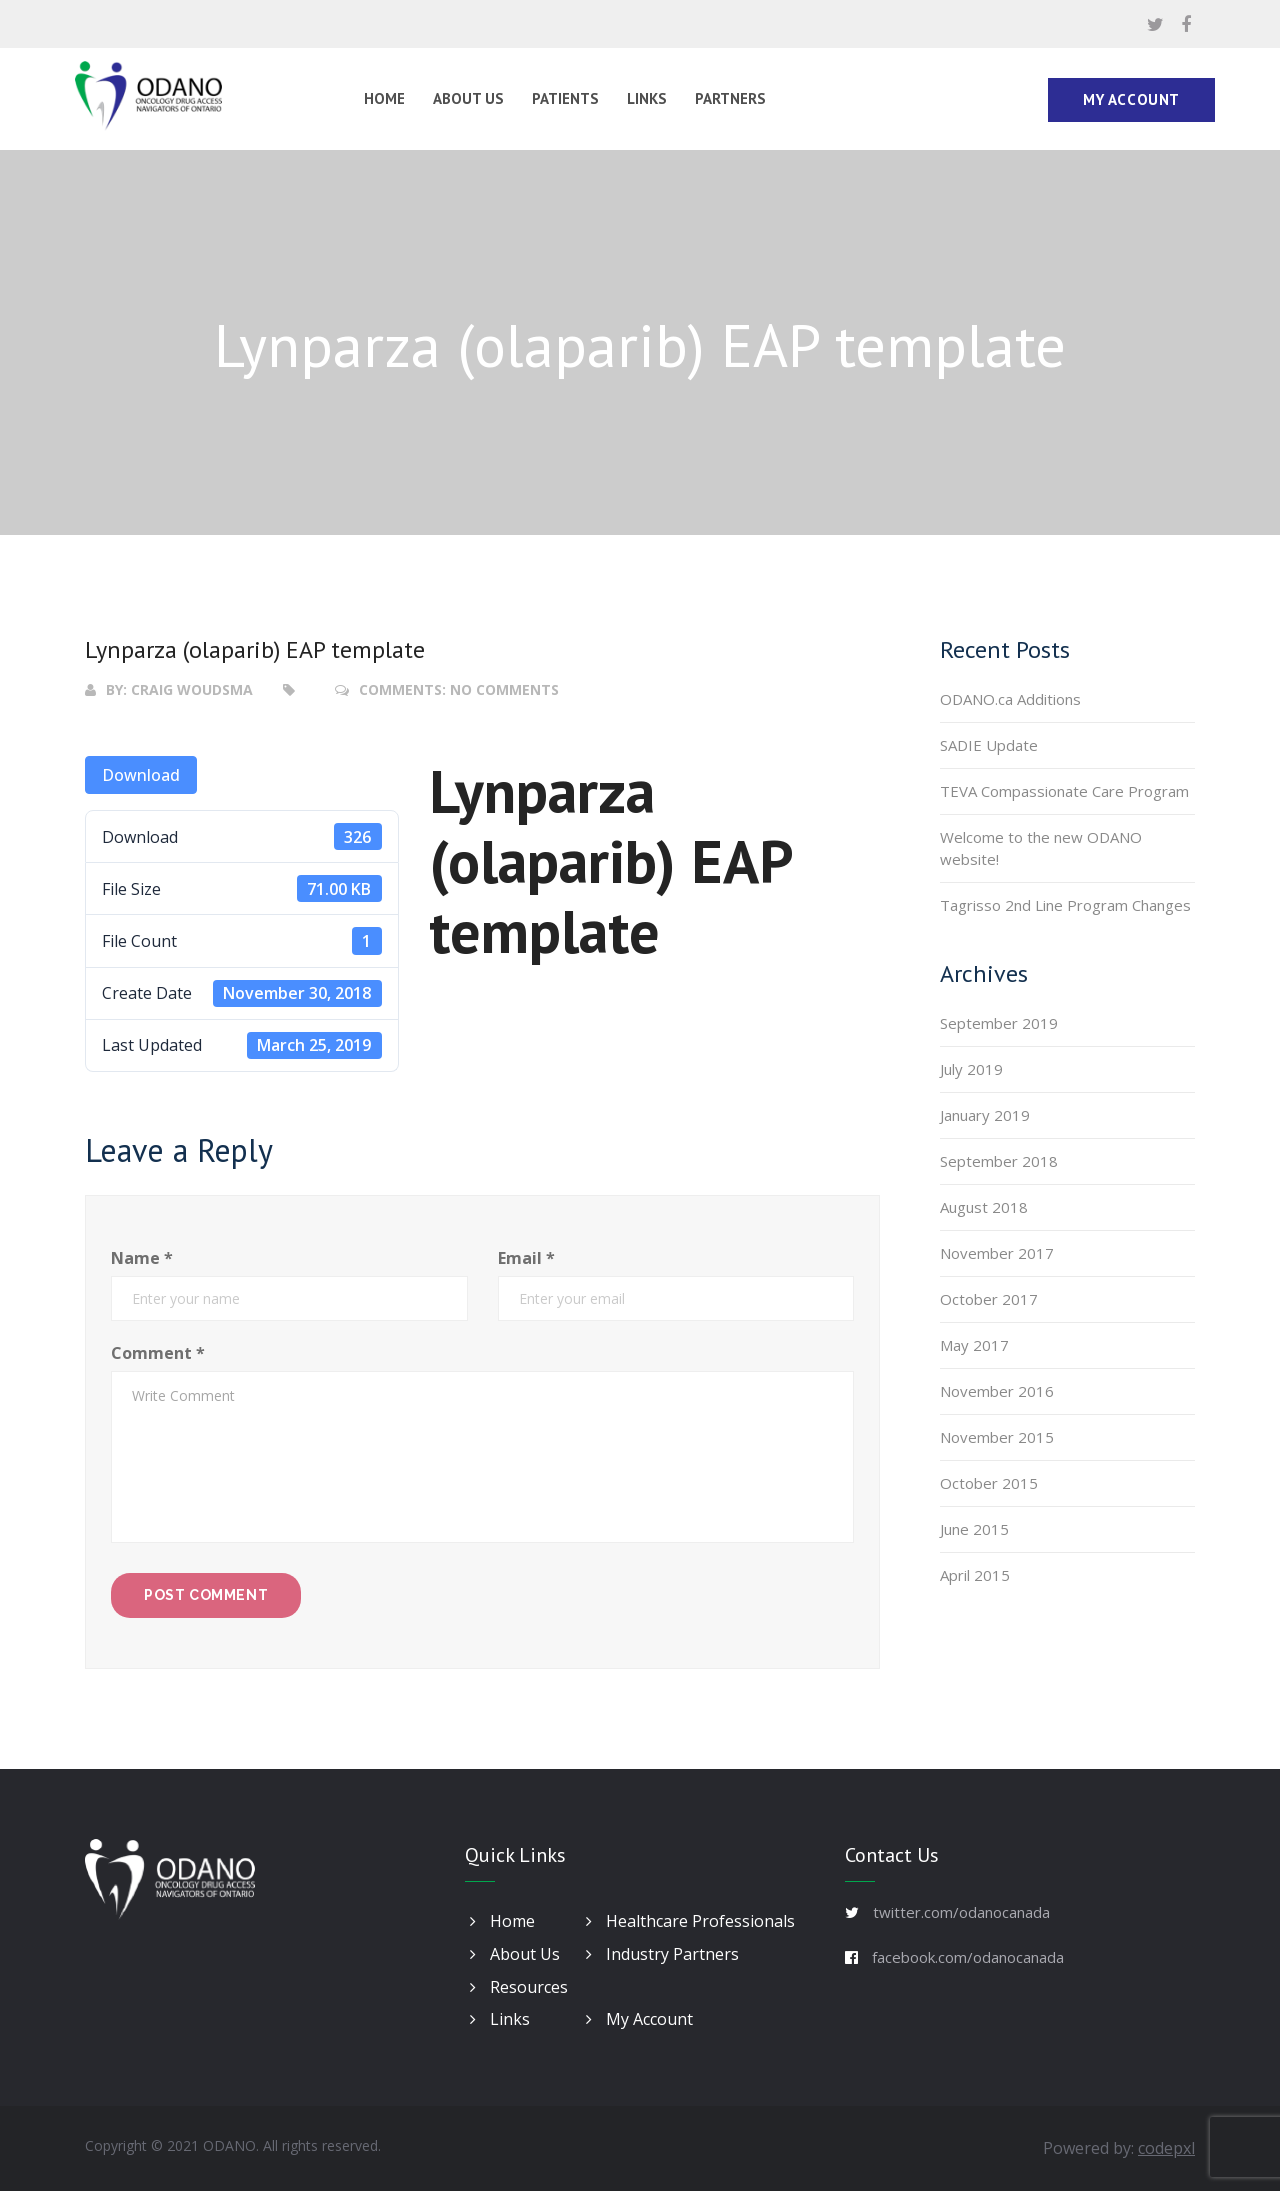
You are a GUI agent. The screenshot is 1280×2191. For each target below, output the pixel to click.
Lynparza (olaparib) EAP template (255, 649)
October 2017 (989, 1299)
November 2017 (997, 1253)
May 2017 (974, 1345)
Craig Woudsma (192, 689)
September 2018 (999, 1161)
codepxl (1166, 2148)
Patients (565, 98)
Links (647, 98)
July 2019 (971, 1069)
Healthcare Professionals (690, 1921)
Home (384, 98)
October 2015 (989, 1483)
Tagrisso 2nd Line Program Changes (1065, 905)
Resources (519, 1987)
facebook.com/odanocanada (968, 1957)
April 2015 (975, 1575)
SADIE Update (989, 745)
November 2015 (997, 1437)
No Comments (504, 689)
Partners (730, 98)
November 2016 (997, 1391)
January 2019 (985, 1115)
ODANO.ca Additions (1010, 699)
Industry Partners (662, 1954)
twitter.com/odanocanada (961, 1912)
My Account (1131, 99)
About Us (468, 98)
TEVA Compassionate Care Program (1064, 791)
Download (141, 775)
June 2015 (974, 1529)
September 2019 (999, 1023)
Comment (158, 1353)
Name (142, 1258)
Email (526, 1258)
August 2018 (984, 1207)
